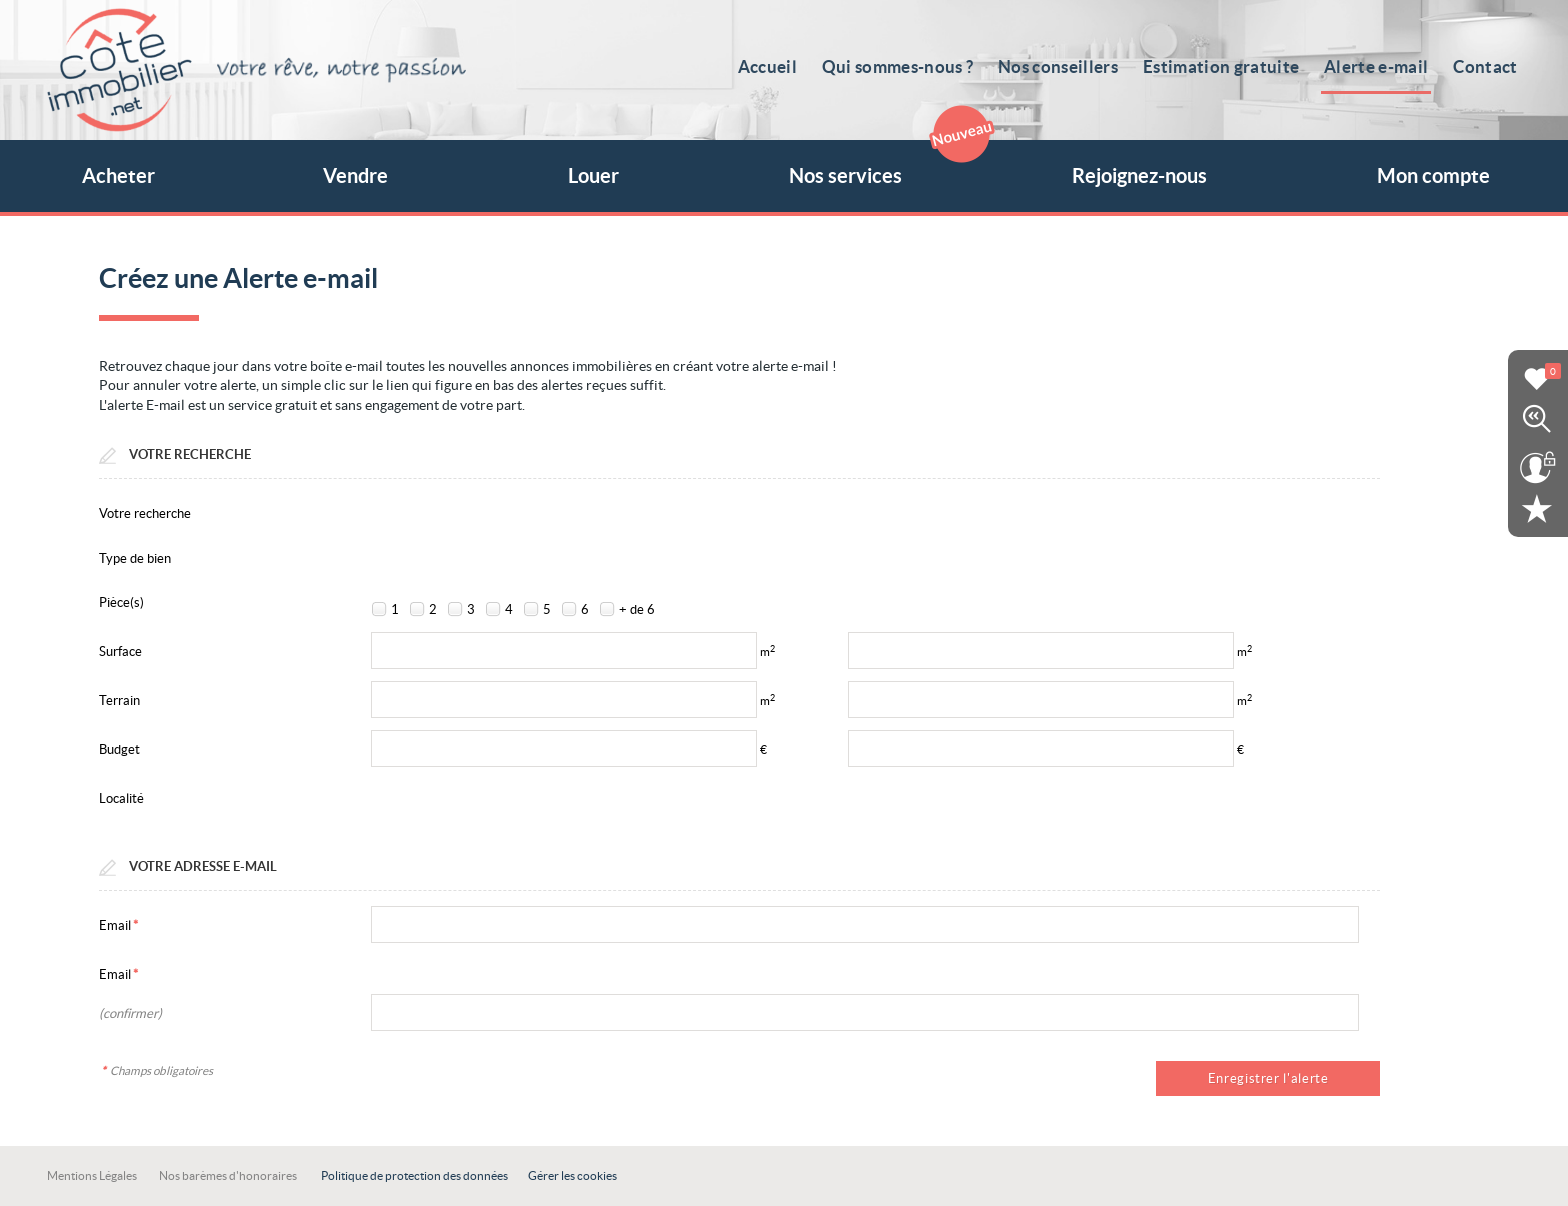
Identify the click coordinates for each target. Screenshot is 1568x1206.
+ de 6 (637, 609)
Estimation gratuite (1226, 66)
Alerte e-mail (1379, 66)
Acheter (118, 176)
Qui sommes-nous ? (906, 66)
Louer (593, 176)
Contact (1487, 66)
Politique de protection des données (414, 1175)
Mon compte (1433, 176)
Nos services (884, 163)
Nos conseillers (1065, 66)
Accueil (777, 66)
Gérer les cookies (572, 1175)
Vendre (355, 176)
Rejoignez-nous (1139, 176)
